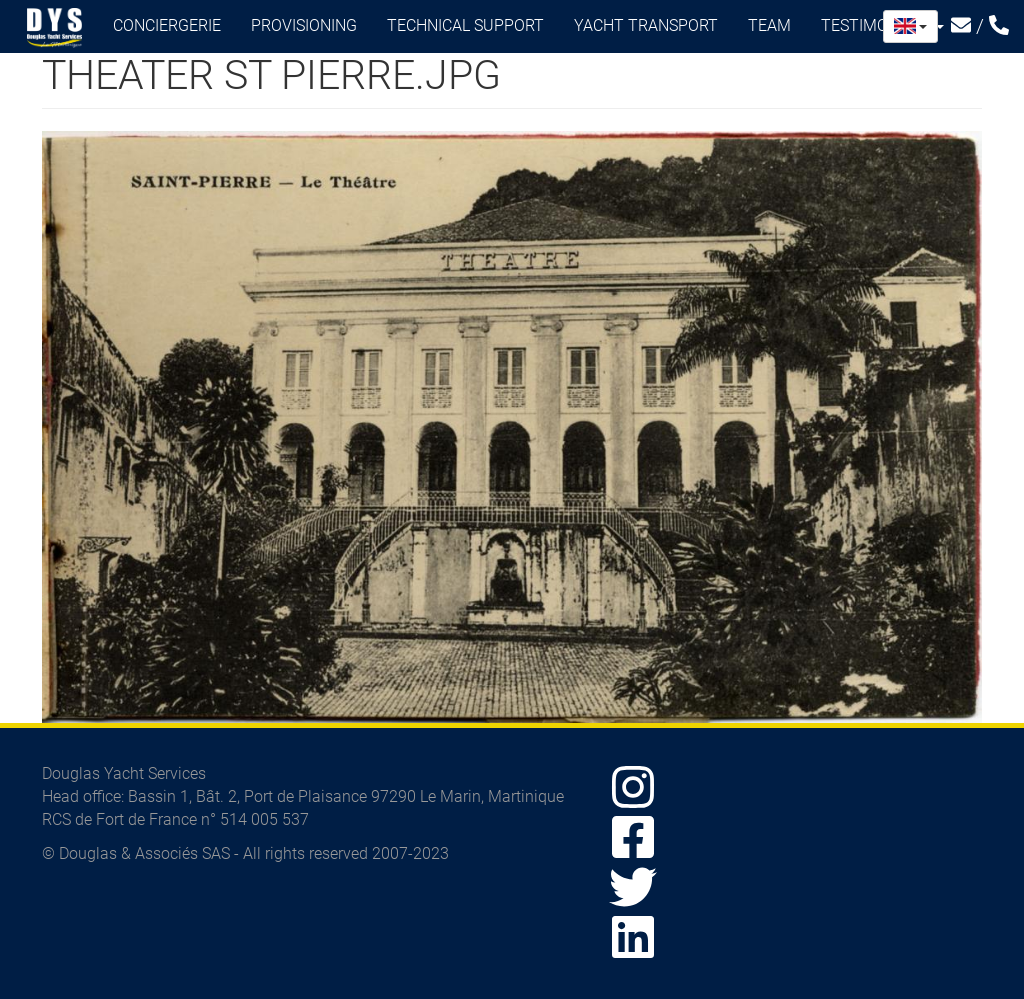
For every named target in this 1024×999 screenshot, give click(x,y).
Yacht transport (646, 25)
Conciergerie (167, 25)
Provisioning (304, 25)
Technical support (465, 25)
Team (769, 25)
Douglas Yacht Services (55, 28)
